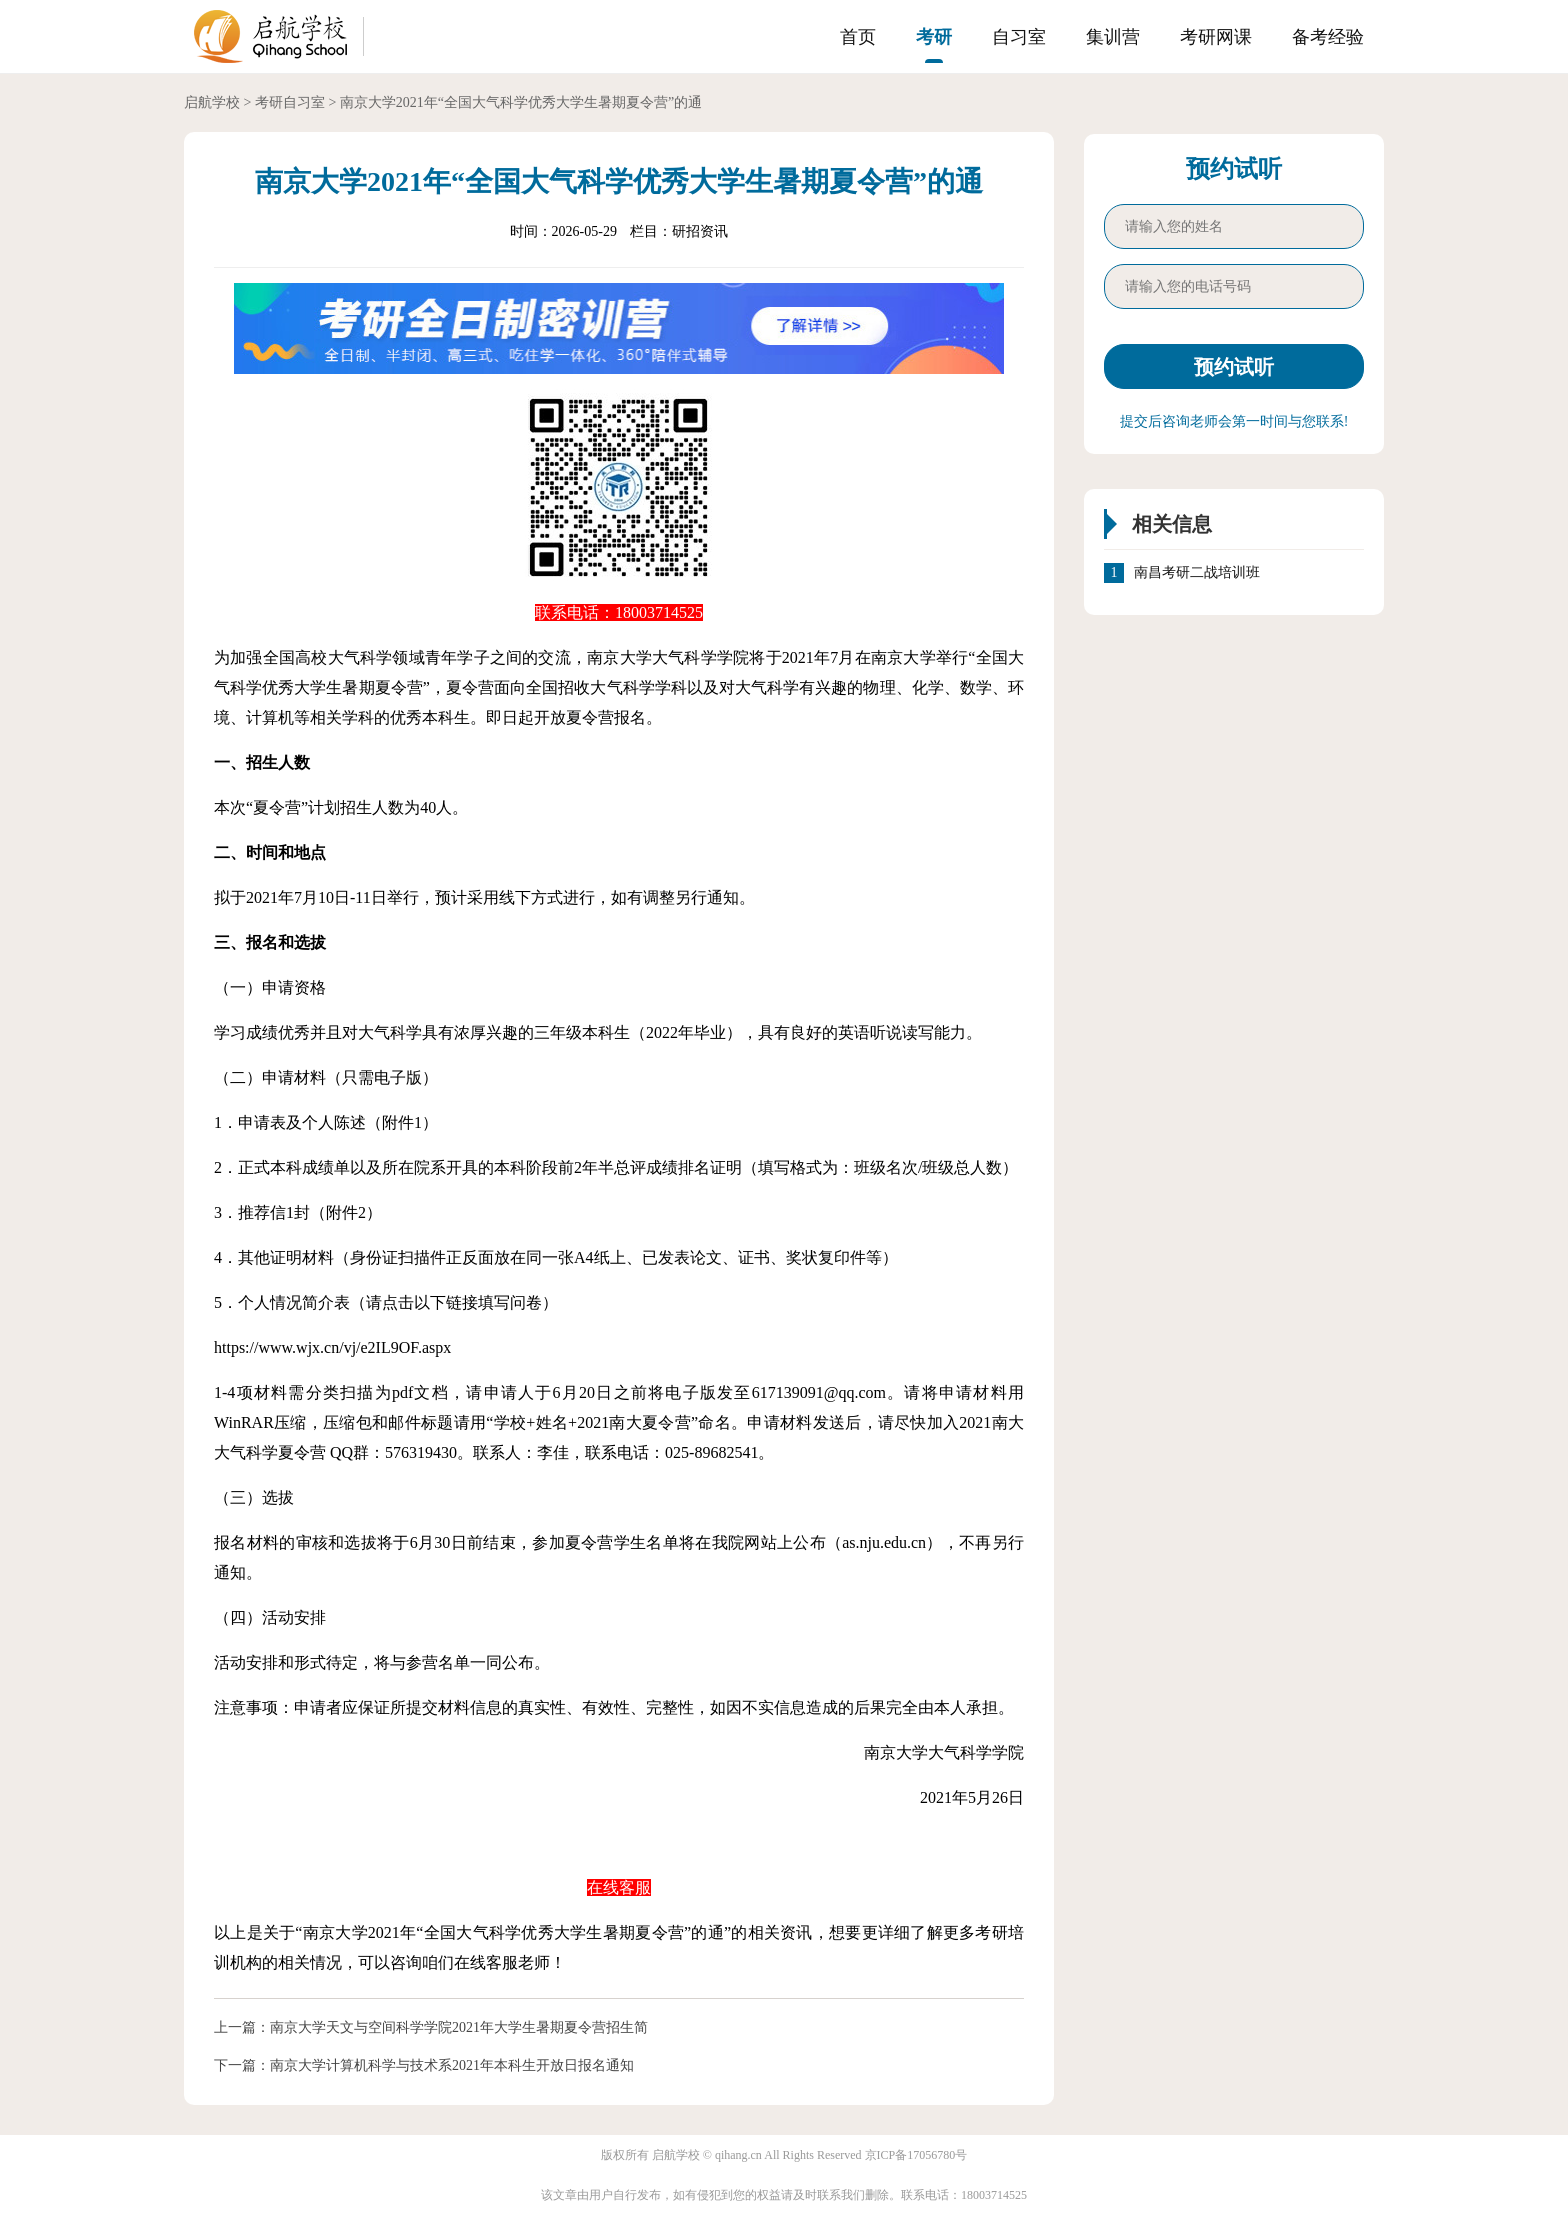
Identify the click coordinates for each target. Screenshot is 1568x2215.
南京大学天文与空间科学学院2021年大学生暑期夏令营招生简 (459, 2027)
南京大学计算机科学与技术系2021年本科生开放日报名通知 (452, 2065)
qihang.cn (738, 2155)
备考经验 (1328, 37)
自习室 (1019, 37)
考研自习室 (290, 102)
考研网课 (1216, 37)
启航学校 (212, 102)
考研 (934, 37)
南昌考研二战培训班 (1197, 573)
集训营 (1113, 37)
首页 (858, 37)
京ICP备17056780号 (916, 2155)
